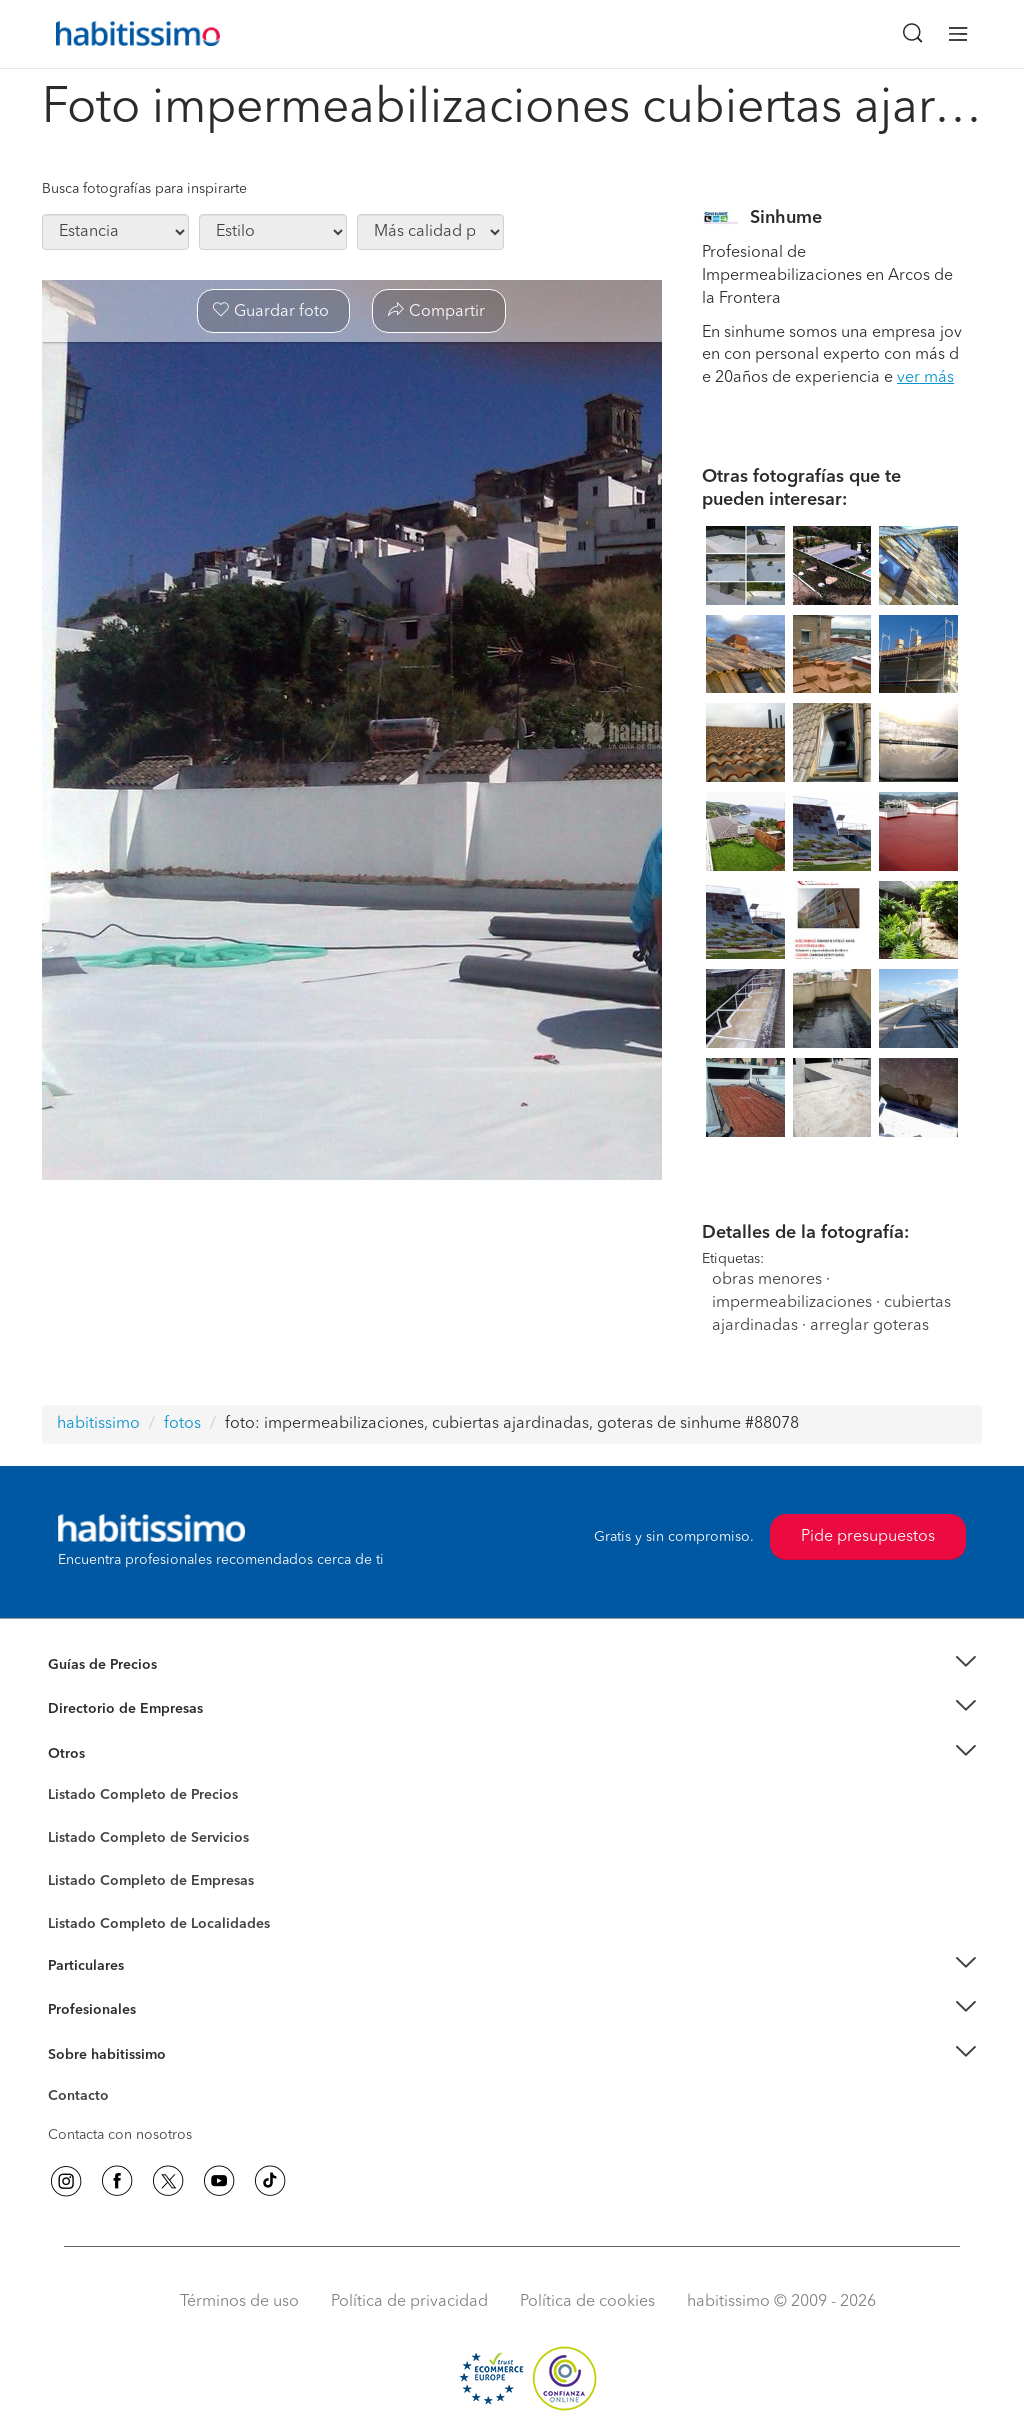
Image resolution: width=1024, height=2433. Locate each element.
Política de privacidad (409, 2302)
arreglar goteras (869, 1326)
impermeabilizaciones (792, 1303)
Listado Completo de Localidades (159, 1924)
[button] (512, 1665)
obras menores (767, 1280)
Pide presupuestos (868, 1537)
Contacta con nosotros (120, 2135)
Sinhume (786, 218)
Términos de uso (239, 2302)
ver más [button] (925, 378)
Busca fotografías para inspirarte (144, 189)
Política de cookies (587, 2302)
